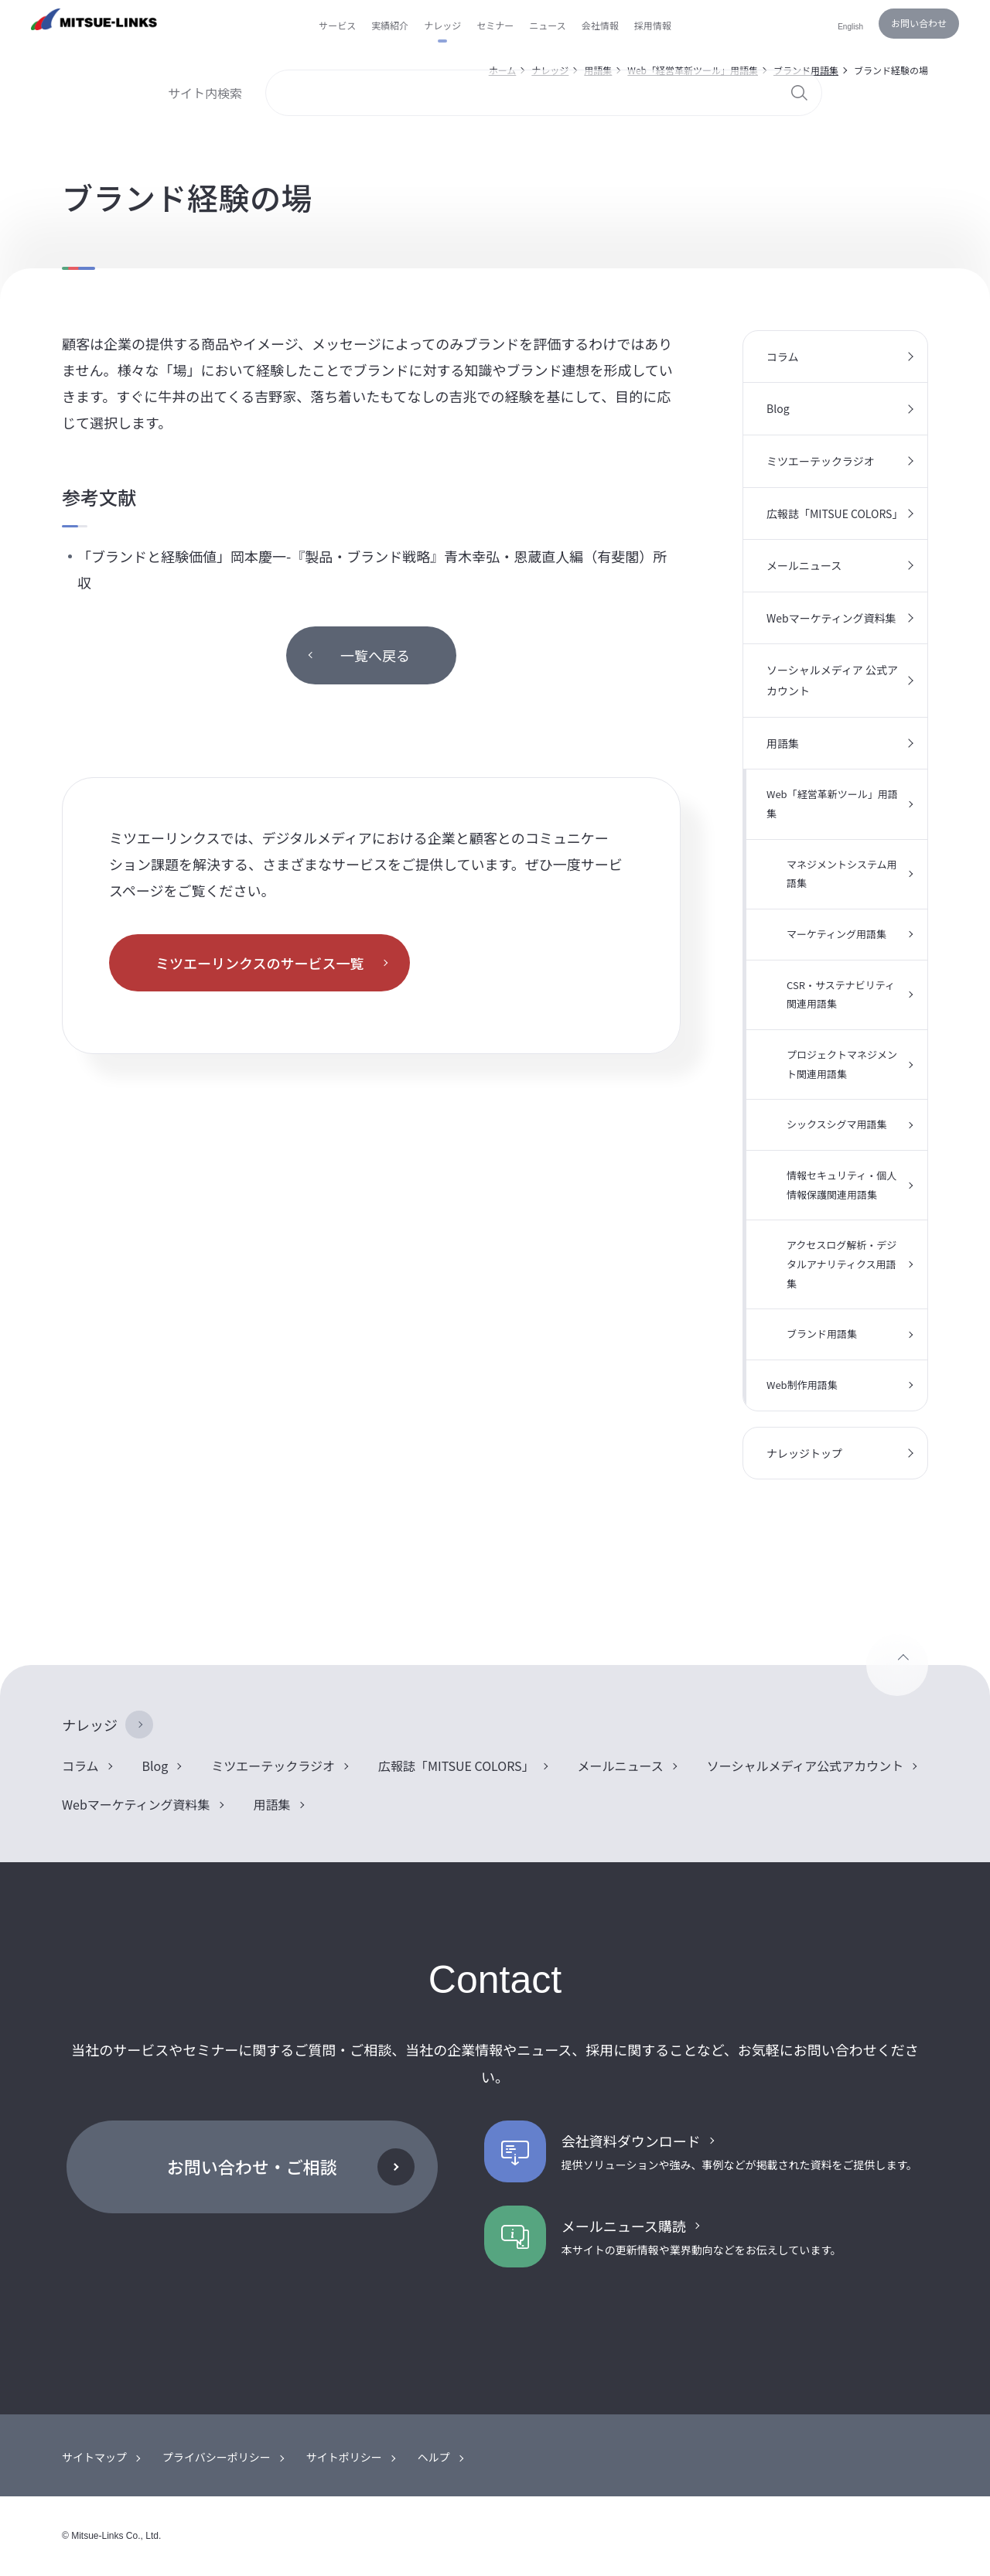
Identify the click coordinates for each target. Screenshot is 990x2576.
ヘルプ (434, 2457)
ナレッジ (90, 1724)
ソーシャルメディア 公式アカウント (832, 680)
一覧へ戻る (375, 655)
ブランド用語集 (822, 1333)
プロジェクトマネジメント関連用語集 (842, 1064)
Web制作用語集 (802, 1384)
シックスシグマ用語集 (837, 1124)
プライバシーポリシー (216, 2457)
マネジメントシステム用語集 (842, 874)
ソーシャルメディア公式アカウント (805, 1765)
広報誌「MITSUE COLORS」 (834, 513)
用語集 (782, 743)
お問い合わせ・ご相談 (252, 2166)
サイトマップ (94, 2457)
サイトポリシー (344, 2457)
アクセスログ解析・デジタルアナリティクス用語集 (841, 1263)
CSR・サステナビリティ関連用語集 (841, 995)
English (850, 26)
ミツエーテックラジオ (820, 461)
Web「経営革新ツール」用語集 (832, 803)
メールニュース (804, 565)
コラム (782, 356)
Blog (778, 408)
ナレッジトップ (804, 1453)
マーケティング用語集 (836, 933)
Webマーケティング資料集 (831, 618)
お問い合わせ (919, 22)
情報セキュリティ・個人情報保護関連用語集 (841, 1185)
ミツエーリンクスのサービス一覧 (259, 963)
